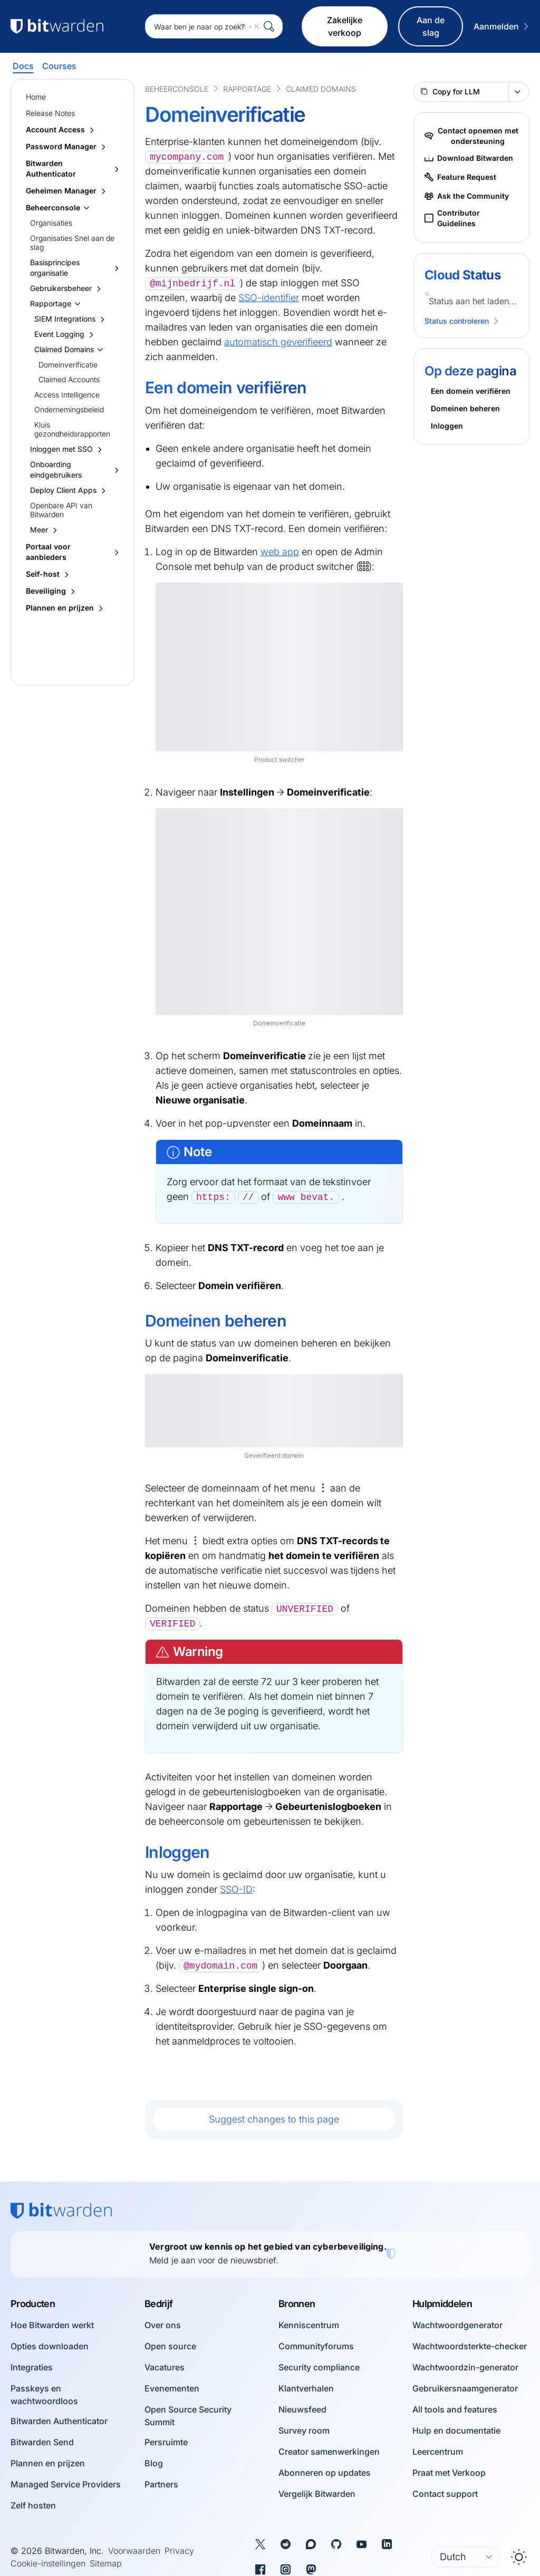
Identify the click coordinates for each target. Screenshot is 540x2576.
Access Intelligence (67, 394)
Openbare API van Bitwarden (61, 510)
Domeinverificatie (68, 364)
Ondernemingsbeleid (69, 409)
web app (280, 551)
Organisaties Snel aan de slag (72, 243)
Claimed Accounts (69, 379)
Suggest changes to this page (274, 2119)
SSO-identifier (268, 297)
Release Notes (50, 113)
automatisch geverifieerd (278, 341)
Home (36, 96)
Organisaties (51, 222)
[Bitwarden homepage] (61, 2211)
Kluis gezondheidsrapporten (72, 429)
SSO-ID (236, 1889)
